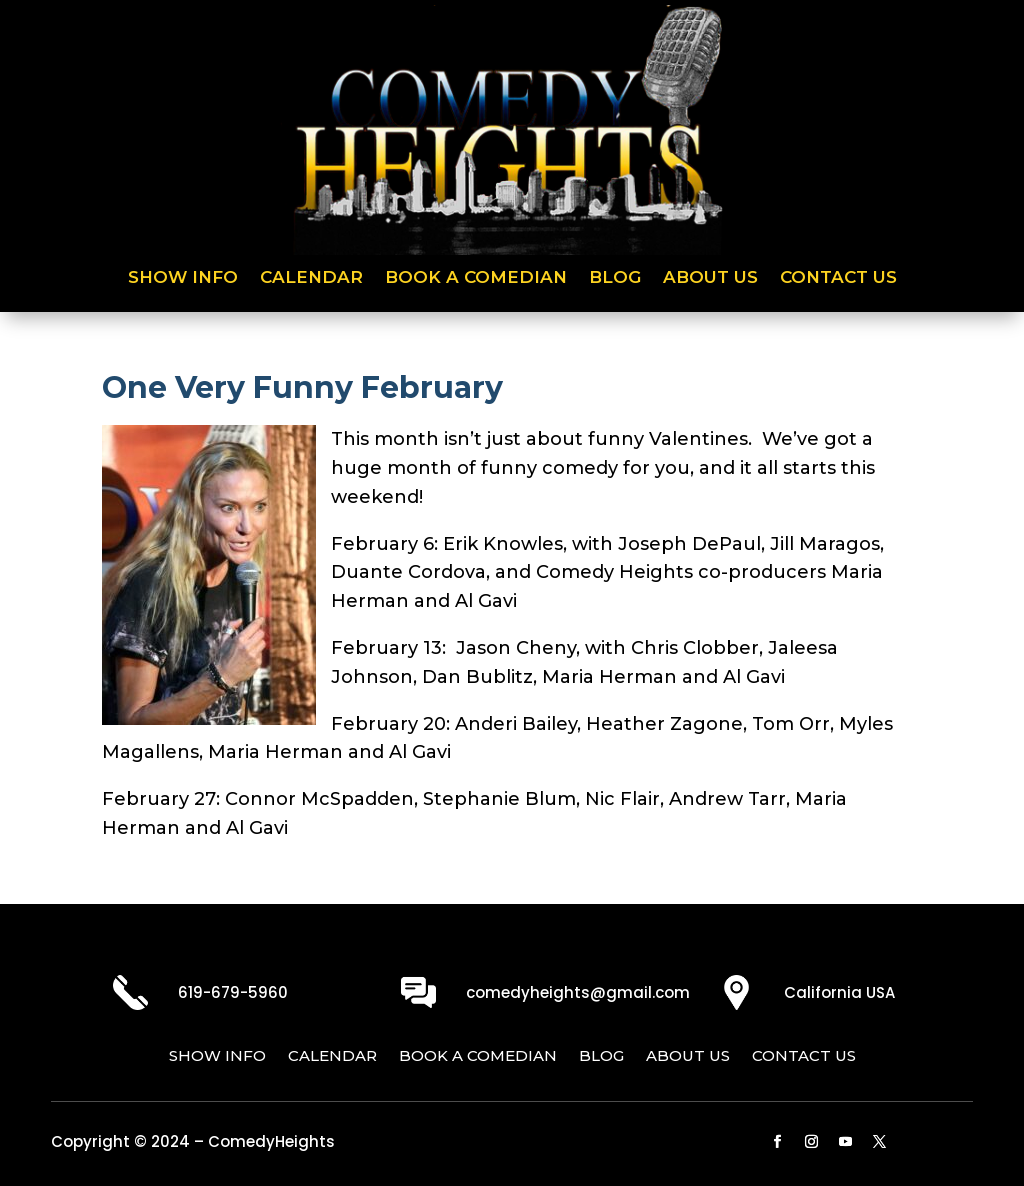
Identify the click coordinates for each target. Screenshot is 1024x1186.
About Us (710, 278)
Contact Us (838, 278)
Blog (615, 278)
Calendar (311, 278)
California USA (839, 992)
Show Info (183, 278)
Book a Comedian (476, 278)
